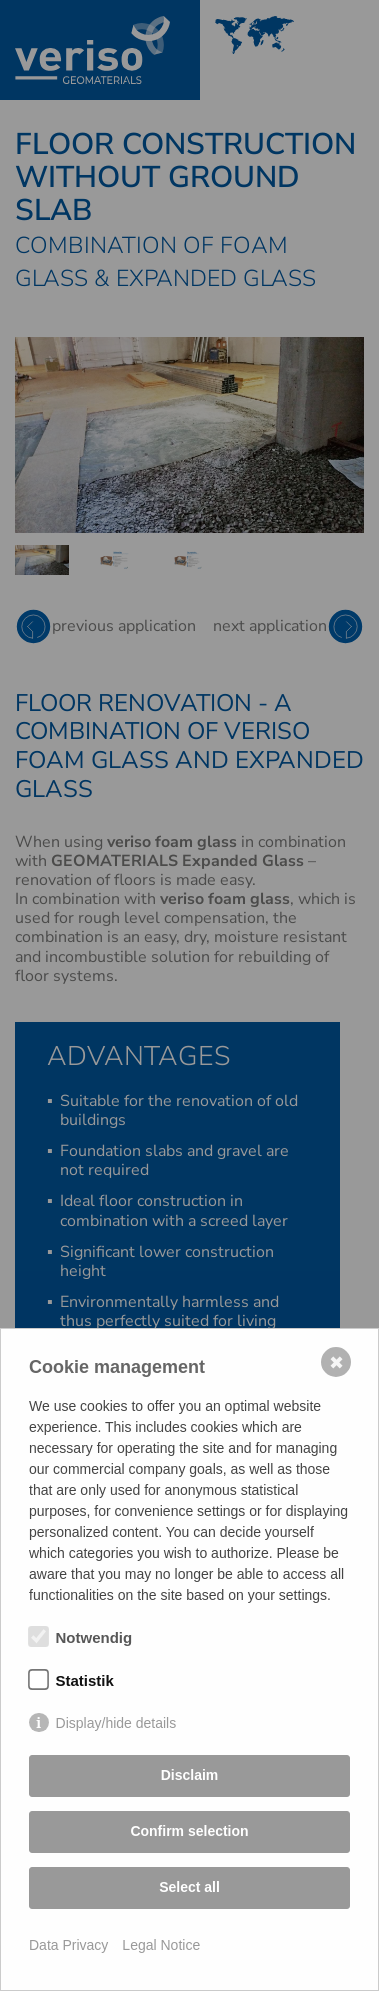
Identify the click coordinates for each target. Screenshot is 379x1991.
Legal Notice (161, 1945)
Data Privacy (68, 1945)
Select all (189, 1887)
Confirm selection (189, 1831)
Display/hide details (116, 1723)
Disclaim (190, 1775)
